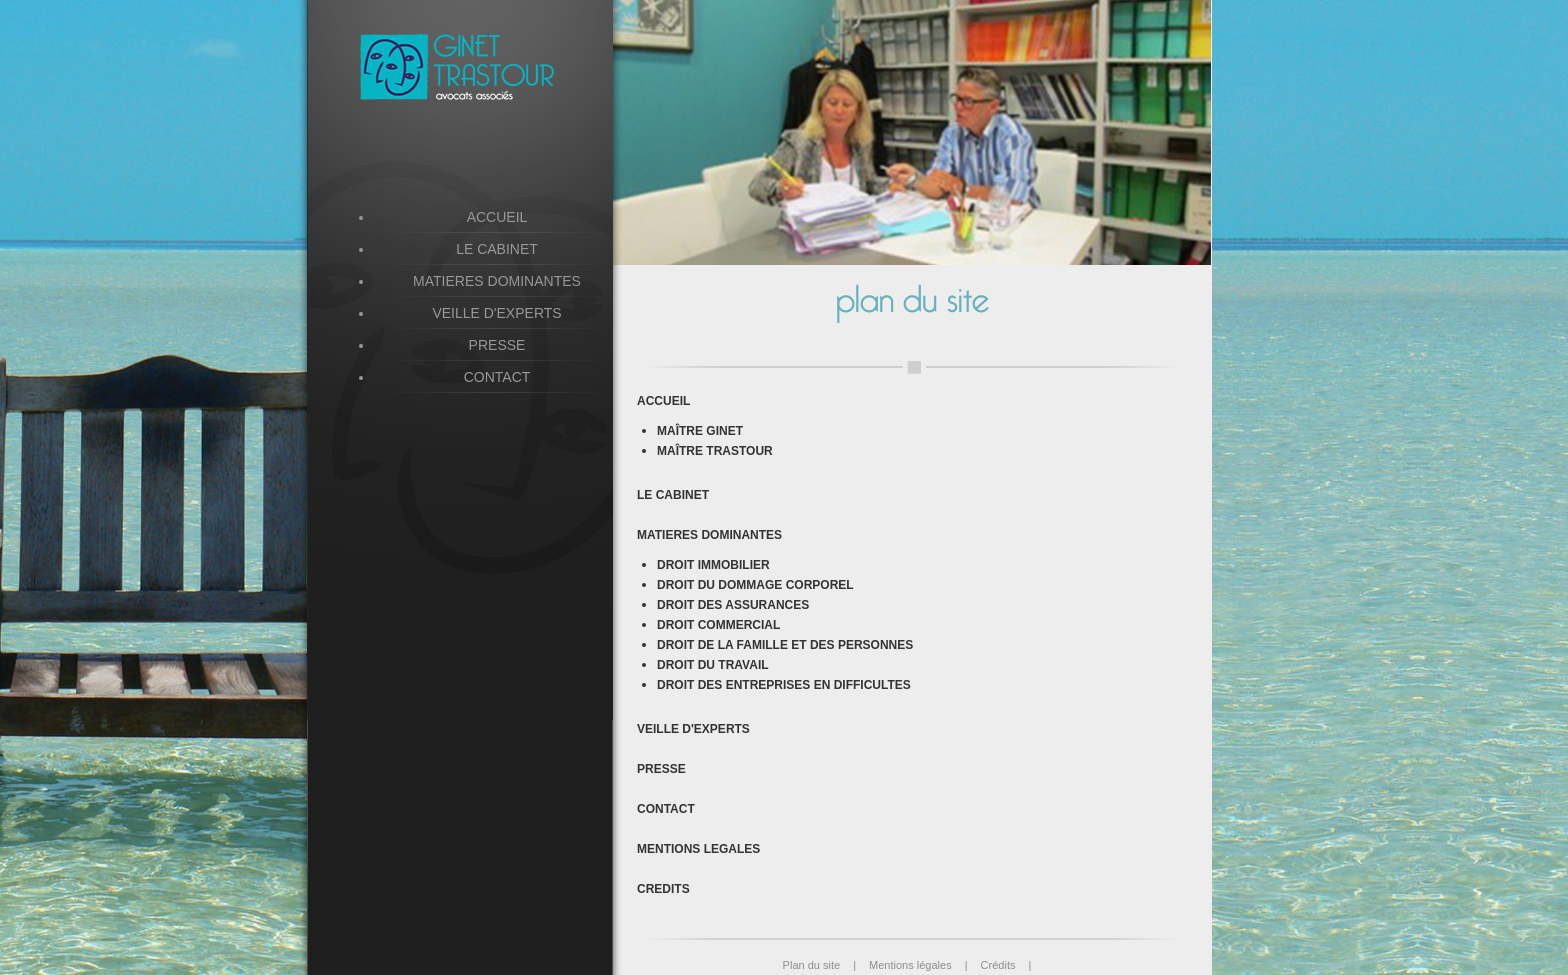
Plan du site (826, 965)
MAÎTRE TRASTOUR (715, 451)
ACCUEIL (663, 401)
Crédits (1006, 965)
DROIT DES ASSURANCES (733, 605)
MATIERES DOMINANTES (497, 281)
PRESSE (661, 769)
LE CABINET (673, 495)
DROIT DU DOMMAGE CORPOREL (755, 585)
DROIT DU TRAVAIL (713, 665)
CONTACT (666, 809)
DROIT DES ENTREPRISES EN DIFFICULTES (784, 685)
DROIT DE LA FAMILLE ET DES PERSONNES (785, 645)
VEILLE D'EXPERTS (693, 729)
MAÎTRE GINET (700, 431)
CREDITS (663, 889)
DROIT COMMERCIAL (718, 625)
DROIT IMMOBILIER (713, 565)
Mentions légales (925, 965)
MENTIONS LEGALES (698, 849)
